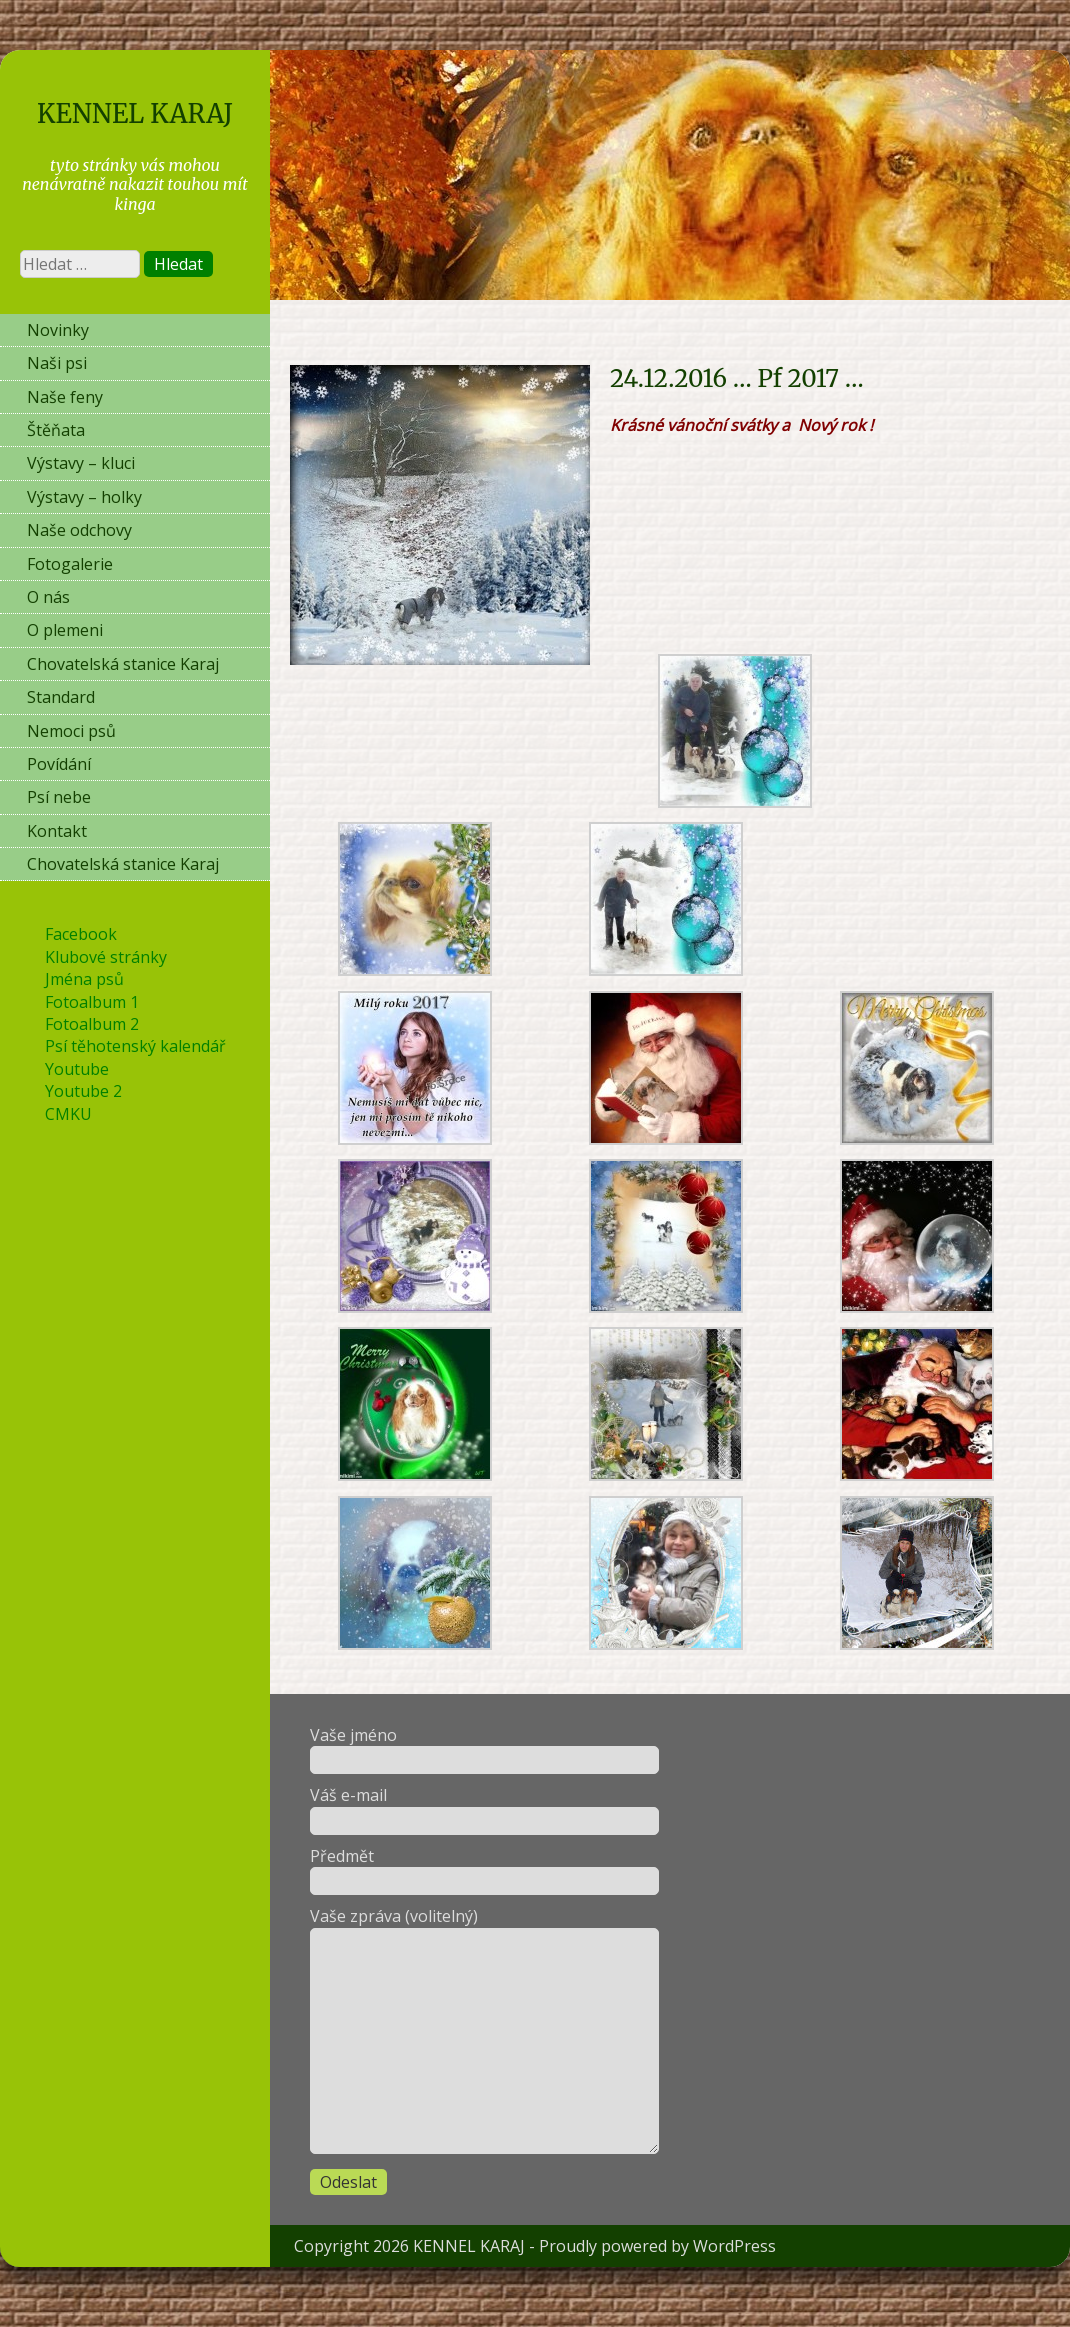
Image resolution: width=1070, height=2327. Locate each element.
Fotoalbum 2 (92, 1024)
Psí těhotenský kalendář (135, 1046)
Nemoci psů (71, 731)
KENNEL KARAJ (135, 114)
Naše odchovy (79, 530)
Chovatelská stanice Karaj (123, 664)
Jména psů (84, 979)
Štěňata (56, 430)
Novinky (58, 330)
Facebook (81, 934)
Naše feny (65, 397)
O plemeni (65, 630)
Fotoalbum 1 (92, 1002)
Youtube (77, 1069)
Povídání (59, 764)
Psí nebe (59, 797)
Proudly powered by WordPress (657, 2246)
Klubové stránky (106, 957)
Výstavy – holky (84, 497)
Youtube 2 (83, 1091)
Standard (61, 697)
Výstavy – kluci (81, 463)
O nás (48, 597)
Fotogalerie (70, 564)
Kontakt (57, 831)
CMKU (68, 1114)
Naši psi (57, 363)
